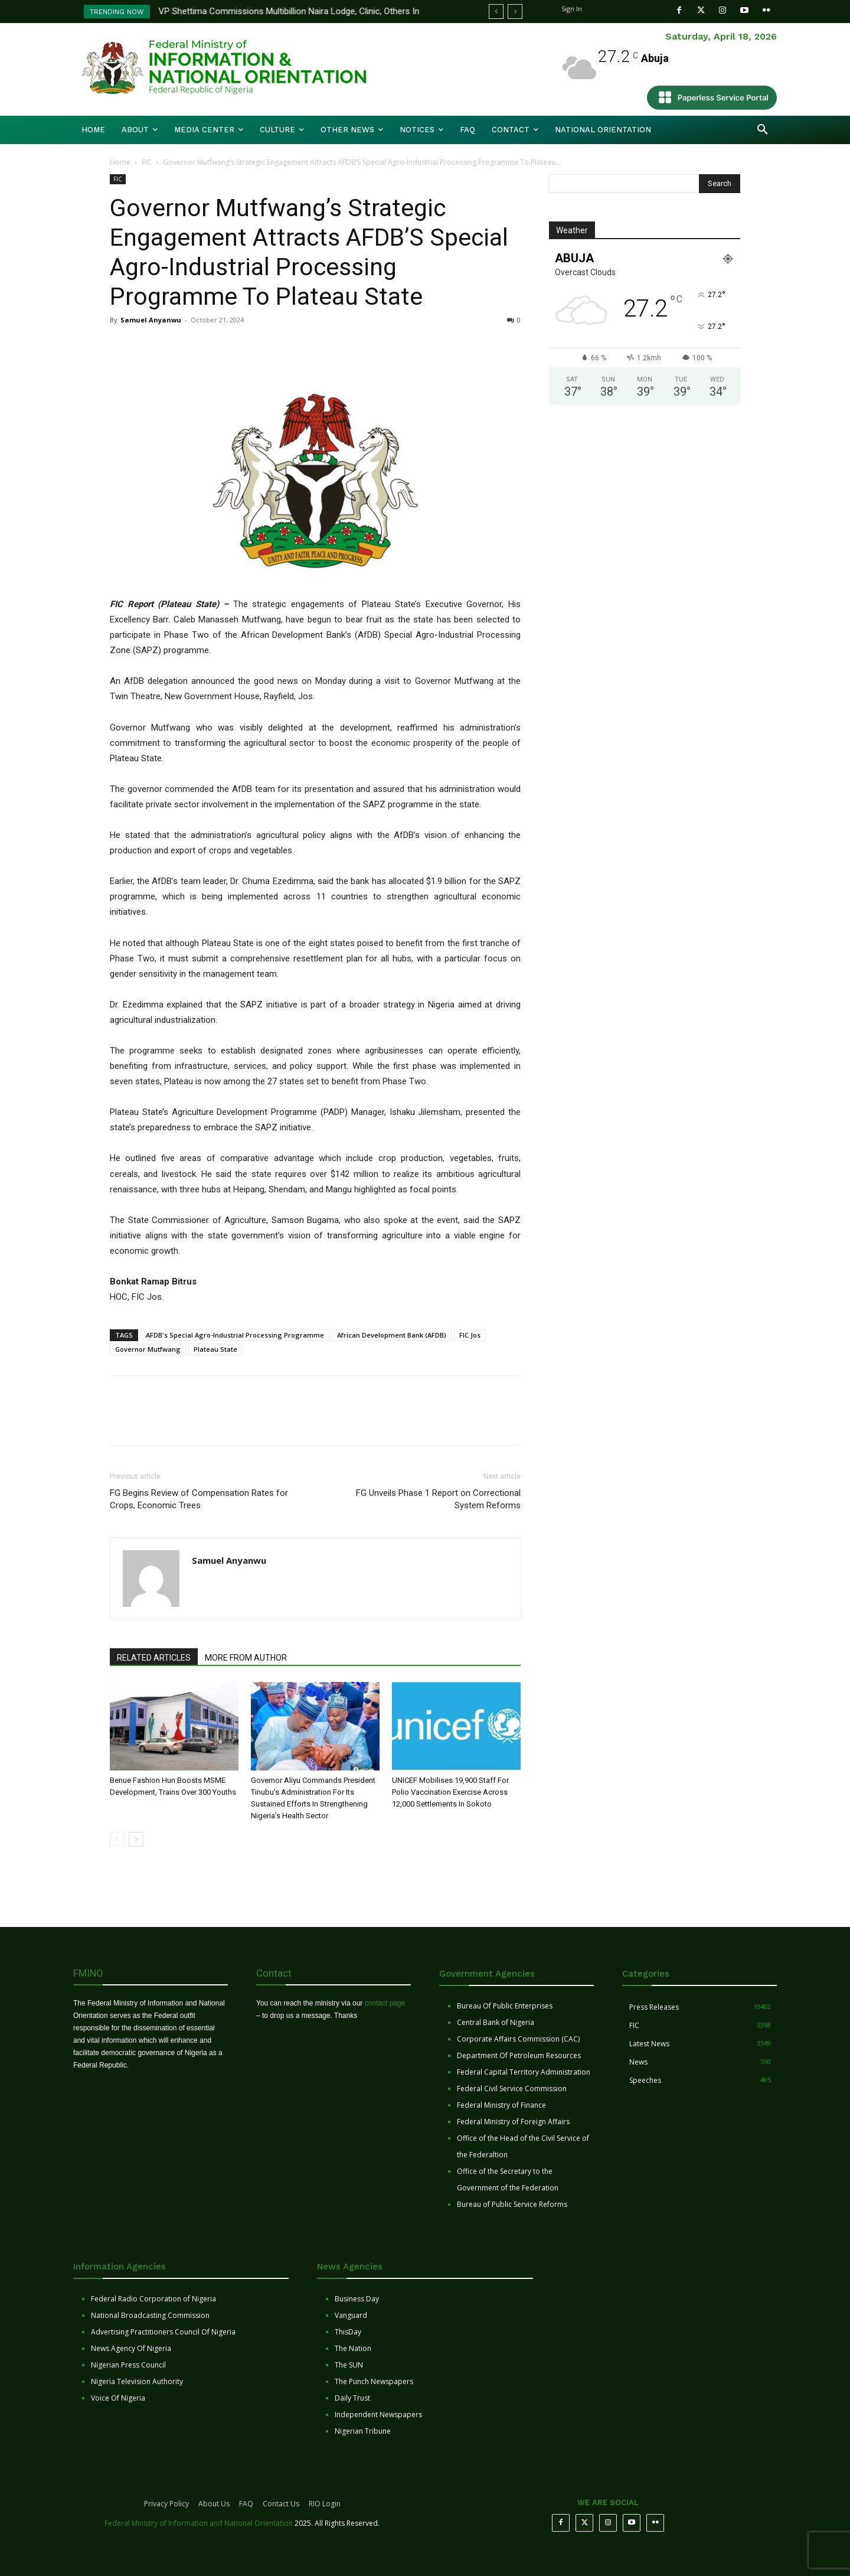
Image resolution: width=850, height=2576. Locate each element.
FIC (147, 162)
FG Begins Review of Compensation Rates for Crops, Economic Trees (199, 1499)
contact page (385, 2003)
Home (120, 162)
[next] (515, 11)
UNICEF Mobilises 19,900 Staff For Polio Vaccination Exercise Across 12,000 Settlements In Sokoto (450, 1792)
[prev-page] (117, 1839)
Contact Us (281, 2504)
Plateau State (215, 1349)
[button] (762, 130)
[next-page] (136, 1839)
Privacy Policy (166, 2504)
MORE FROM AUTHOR (246, 1657)
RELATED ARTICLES (154, 1657)
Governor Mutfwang (148, 1349)
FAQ (246, 2504)
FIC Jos (469, 1335)
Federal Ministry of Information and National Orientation (198, 2523)
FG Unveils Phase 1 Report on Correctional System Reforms (438, 1499)
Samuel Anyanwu (150, 319)
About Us (214, 2504)
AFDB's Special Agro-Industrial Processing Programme (235, 1335)
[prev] (496, 11)
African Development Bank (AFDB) (391, 1335)
